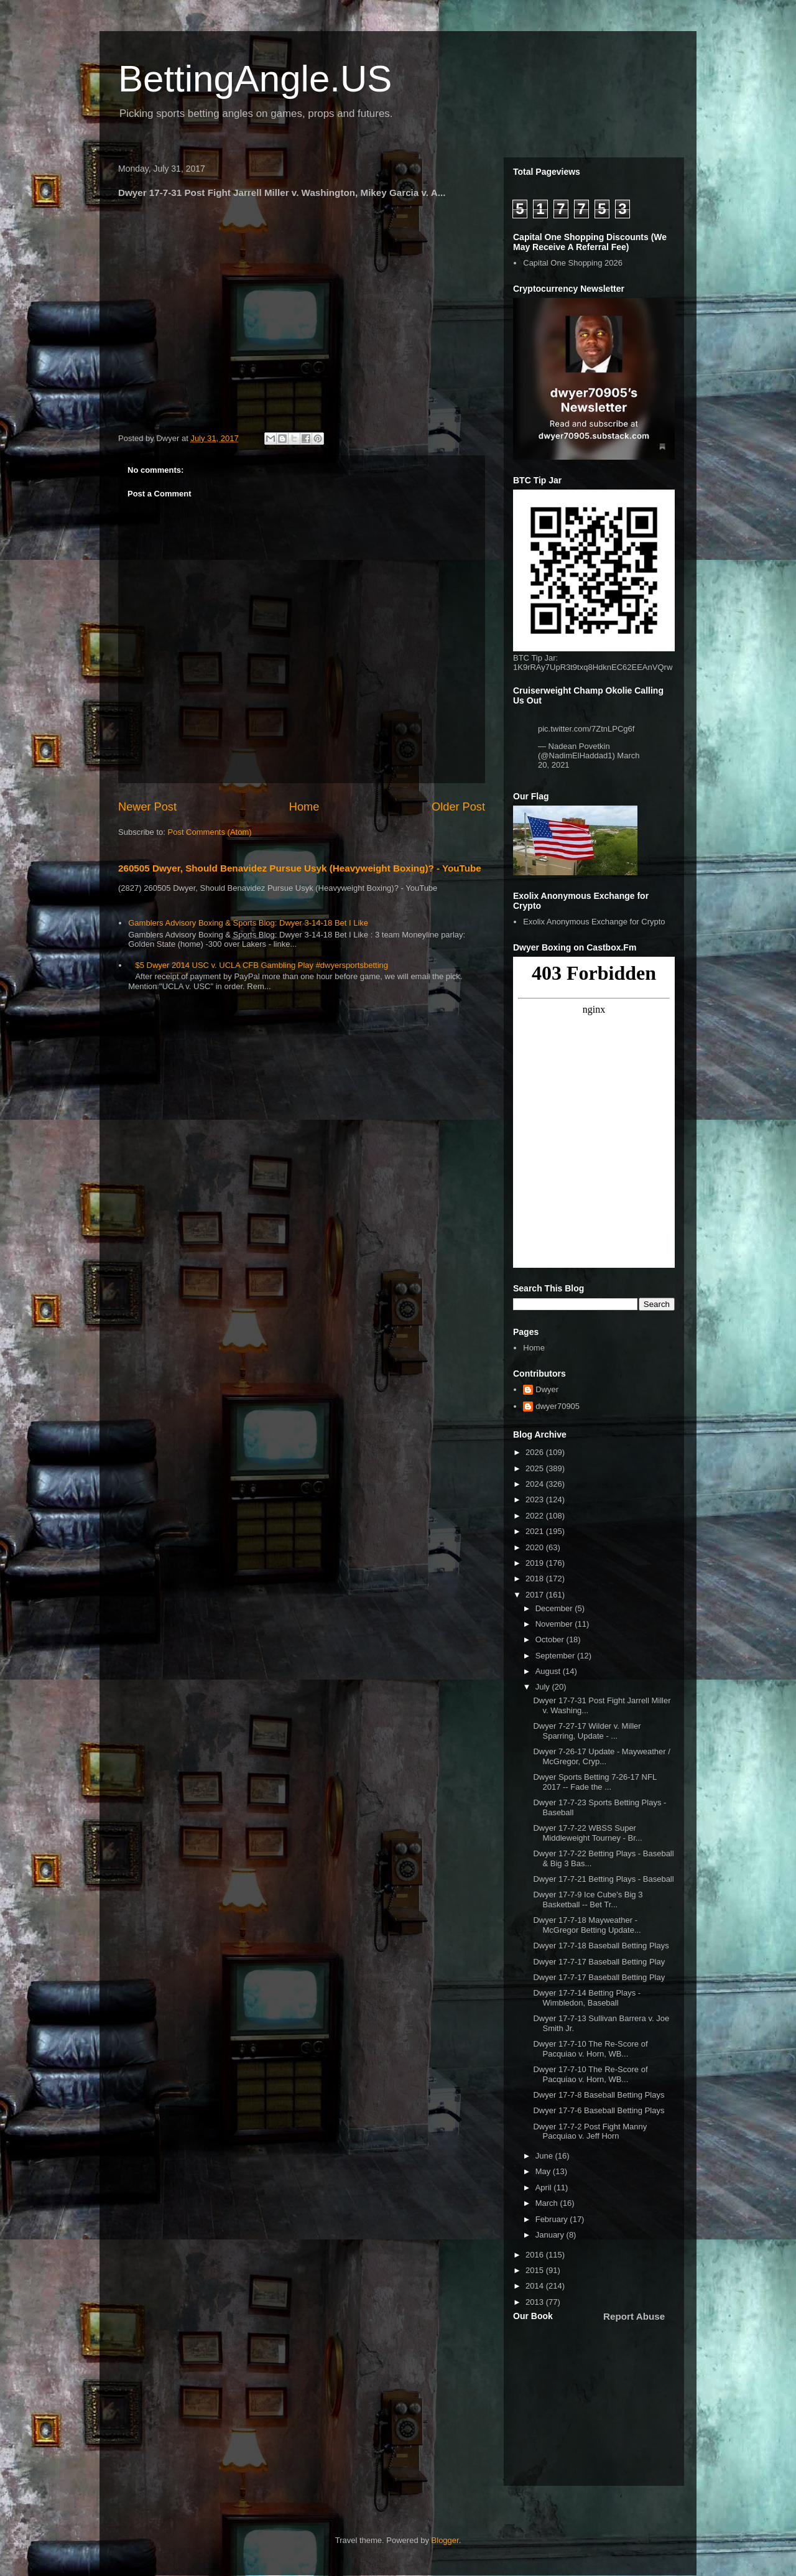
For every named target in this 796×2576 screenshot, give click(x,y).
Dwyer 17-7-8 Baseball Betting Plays (598, 2094)
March (547, 2203)
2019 (535, 1563)
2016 (535, 2254)
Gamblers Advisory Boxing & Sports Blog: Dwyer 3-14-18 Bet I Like (248, 923)
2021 (535, 1531)
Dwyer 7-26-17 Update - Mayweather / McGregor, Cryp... (601, 1756)
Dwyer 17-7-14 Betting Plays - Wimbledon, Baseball (587, 1997)
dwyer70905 (557, 1406)
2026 (535, 1452)
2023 (535, 1499)
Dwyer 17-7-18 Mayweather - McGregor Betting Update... (587, 1925)
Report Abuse (634, 2316)
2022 (535, 1515)
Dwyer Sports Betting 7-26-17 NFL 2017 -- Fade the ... (594, 1782)
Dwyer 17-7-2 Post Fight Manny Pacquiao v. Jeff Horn (590, 2131)
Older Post (458, 807)
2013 (535, 2302)
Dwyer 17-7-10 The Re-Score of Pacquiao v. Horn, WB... (590, 2048)
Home (304, 807)
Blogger (445, 2540)
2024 (535, 1484)
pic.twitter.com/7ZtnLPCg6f (586, 728)
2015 (535, 2270)
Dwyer (546, 1389)
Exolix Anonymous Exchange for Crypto (594, 921)
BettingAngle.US (255, 79)
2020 (535, 1547)
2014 (535, 2285)
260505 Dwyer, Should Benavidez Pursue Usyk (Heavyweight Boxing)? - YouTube (299, 868)
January (551, 2234)
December (555, 1608)
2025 (535, 1468)
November (555, 1624)
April (544, 2187)
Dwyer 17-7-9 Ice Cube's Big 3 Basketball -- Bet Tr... (587, 1899)
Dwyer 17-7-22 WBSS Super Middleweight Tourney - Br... (587, 1833)
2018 (535, 1578)
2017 (535, 1594)
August (549, 1671)
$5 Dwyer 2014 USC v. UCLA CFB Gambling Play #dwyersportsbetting (261, 965)
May (544, 2171)
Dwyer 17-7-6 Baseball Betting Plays (598, 2110)
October (551, 1639)
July (543, 1686)
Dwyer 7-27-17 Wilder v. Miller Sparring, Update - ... (587, 1731)
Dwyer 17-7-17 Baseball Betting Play (599, 1961)
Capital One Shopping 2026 (572, 262)
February (552, 2219)
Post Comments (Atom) (210, 832)
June (545, 2155)
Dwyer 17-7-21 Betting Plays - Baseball (603, 1879)
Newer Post (147, 807)
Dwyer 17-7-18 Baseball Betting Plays (601, 1945)
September (556, 1655)
